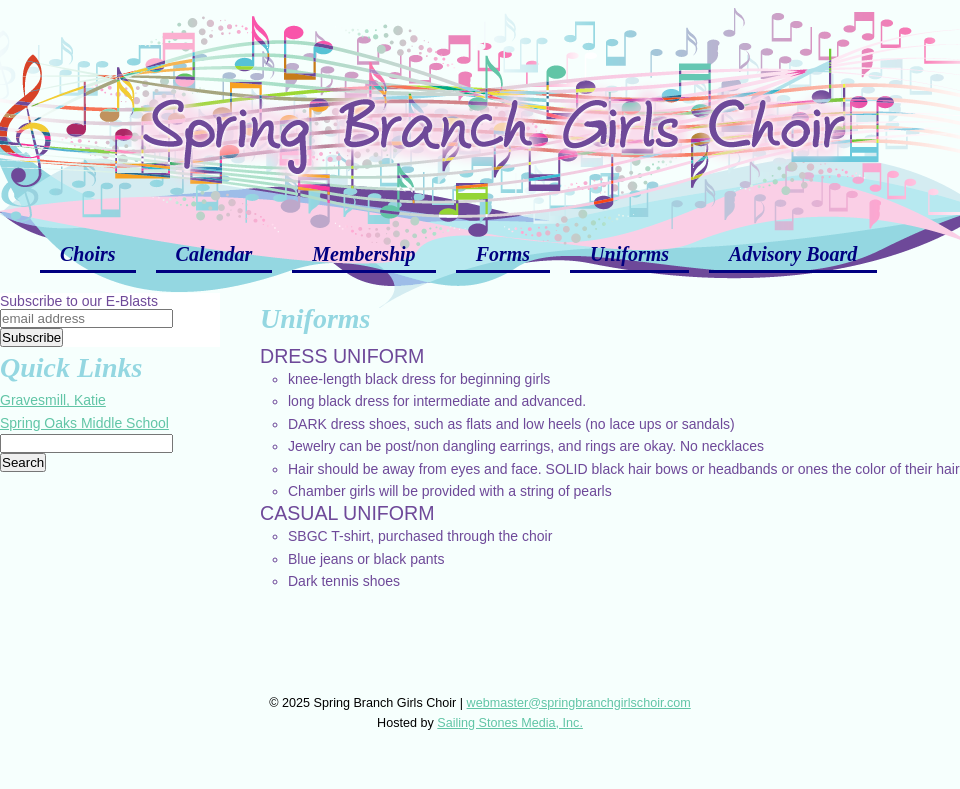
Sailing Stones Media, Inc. (510, 723)
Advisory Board (793, 254)
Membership (363, 254)
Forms (503, 254)
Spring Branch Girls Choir (480, 110)
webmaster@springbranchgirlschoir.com (579, 703)
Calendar (214, 254)
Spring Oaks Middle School (84, 423)
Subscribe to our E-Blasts (79, 301)
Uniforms (629, 254)
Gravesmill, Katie (53, 400)
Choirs (88, 254)
